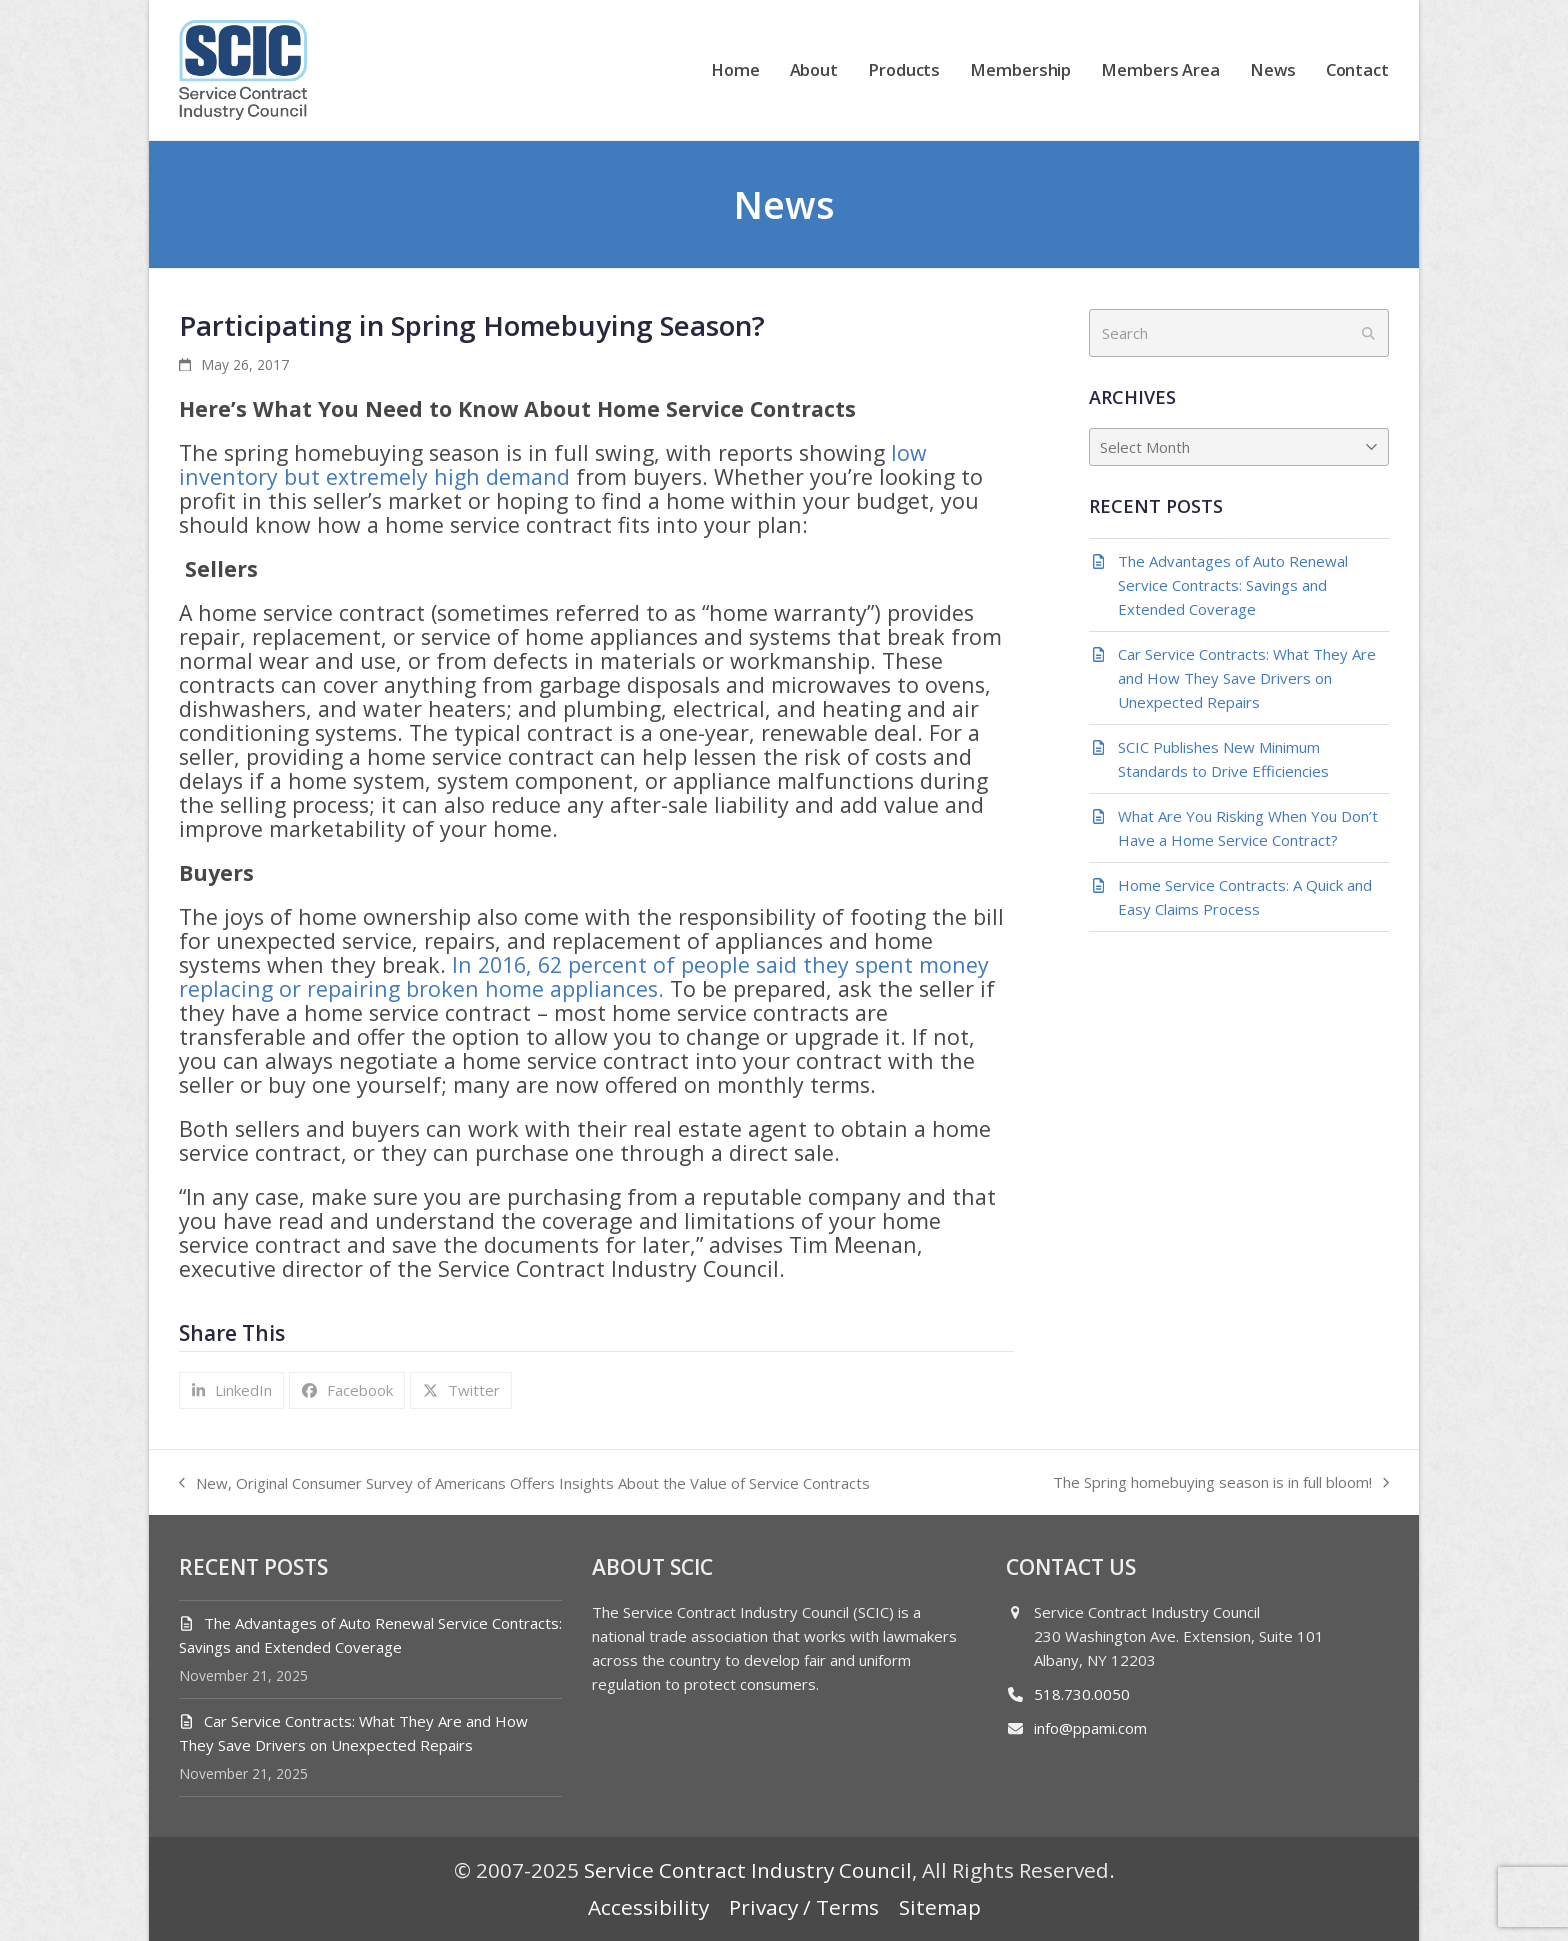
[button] (231, 1391)
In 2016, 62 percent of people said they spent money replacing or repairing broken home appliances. (584, 976)
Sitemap (940, 1907)
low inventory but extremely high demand (553, 464)
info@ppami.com (1090, 1728)
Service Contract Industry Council (748, 1870)
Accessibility (648, 1907)
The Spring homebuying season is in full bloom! (1221, 1483)
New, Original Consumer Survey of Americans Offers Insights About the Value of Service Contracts (524, 1484)
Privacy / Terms (804, 1907)
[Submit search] (1368, 333)
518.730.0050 (1082, 1694)
